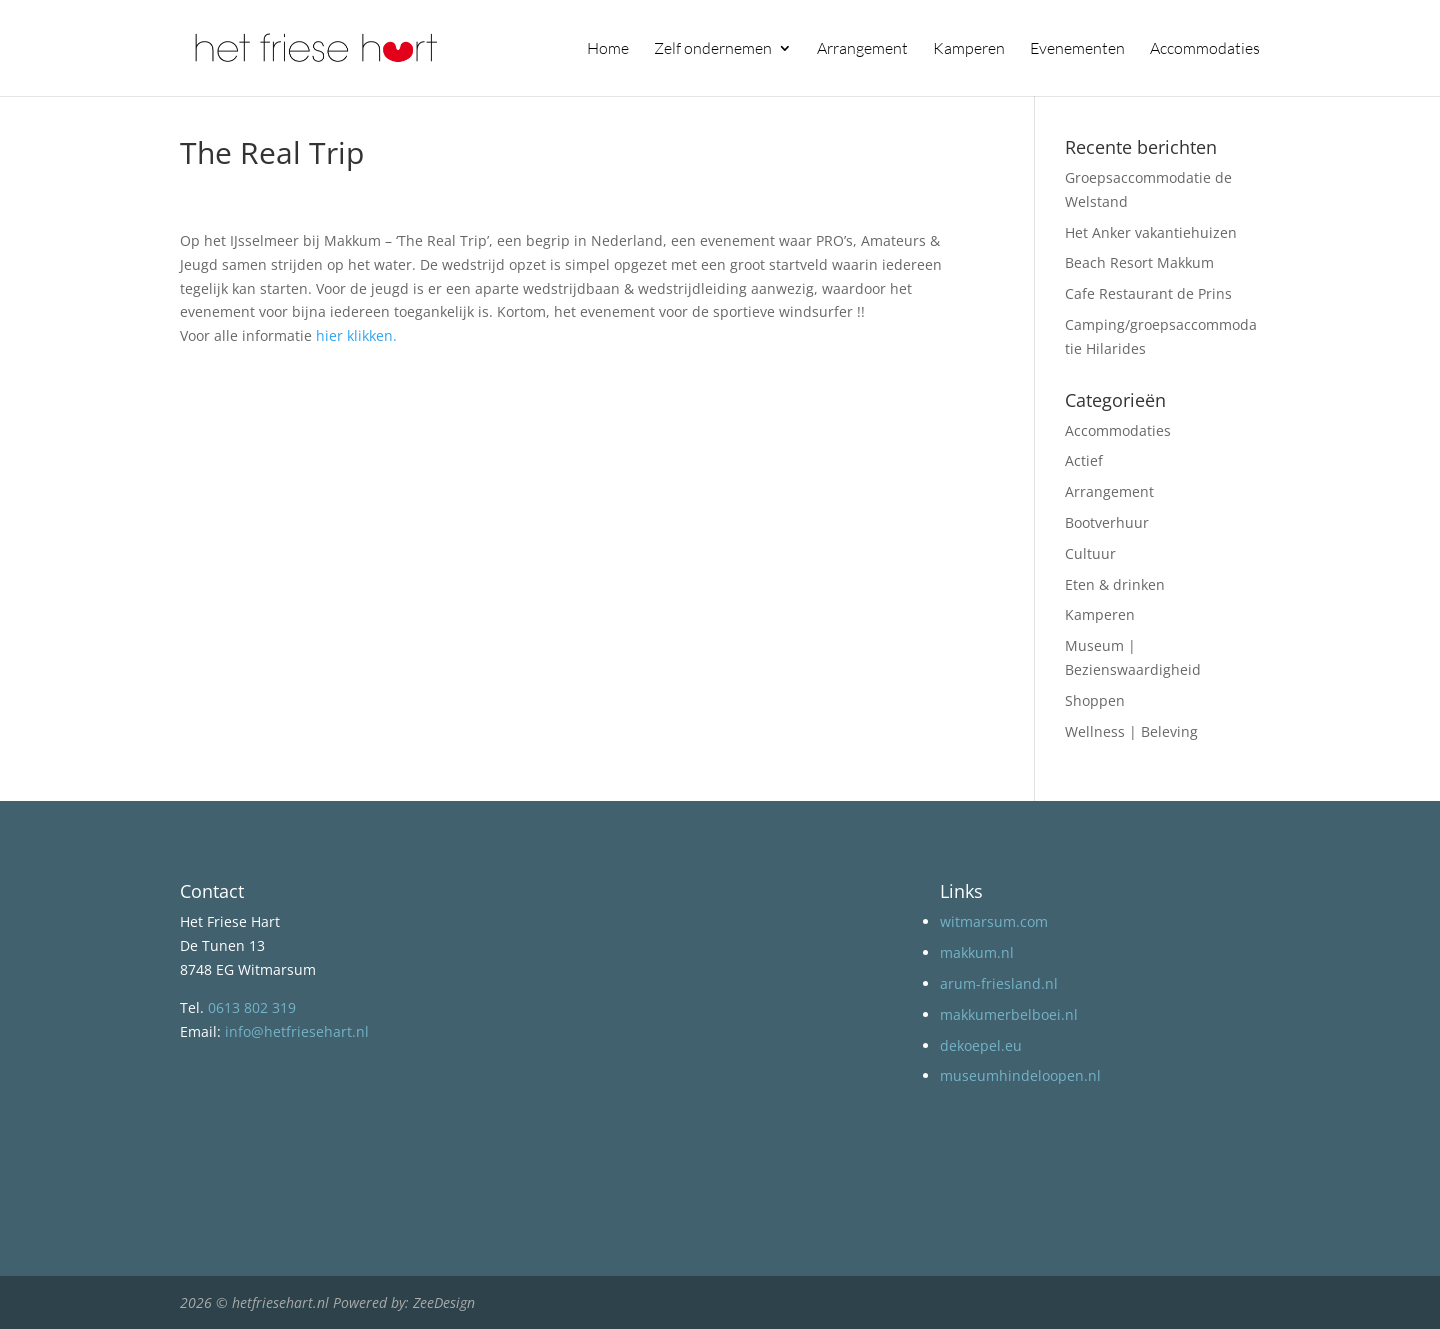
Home (608, 49)
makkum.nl (977, 952)
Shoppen (1095, 700)
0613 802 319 (252, 1007)
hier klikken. (356, 335)
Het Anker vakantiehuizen (1151, 232)
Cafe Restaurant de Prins (1148, 293)
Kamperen (969, 49)
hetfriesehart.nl (280, 1302)
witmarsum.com (994, 921)
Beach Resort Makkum (1139, 262)
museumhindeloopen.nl (1020, 1075)
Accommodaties (1205, 49)
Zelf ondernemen (713, 49)
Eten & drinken (1115, 584)
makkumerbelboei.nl (1009, 1014)
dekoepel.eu (981, 1045)
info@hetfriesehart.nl (297, 1031)
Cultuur (1090, 553)
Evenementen (1077, 49)
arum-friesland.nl (999, 983)
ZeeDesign (444, 1302)
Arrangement (862, 49)
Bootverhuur (1107, 522)
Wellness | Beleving (1131, 731)
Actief (1084, 460)
